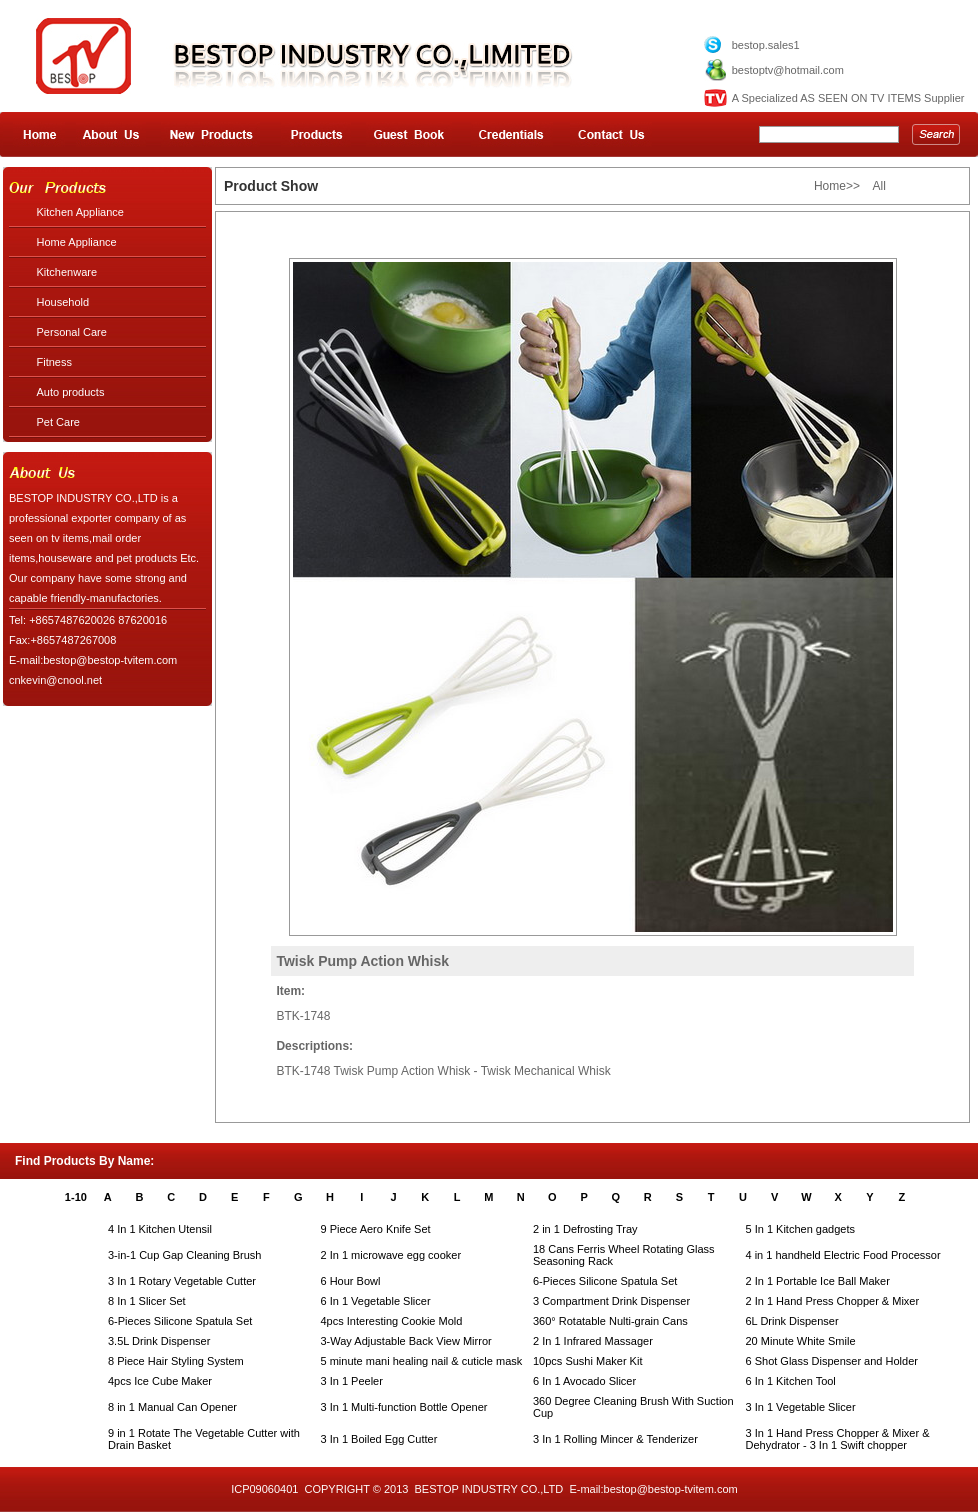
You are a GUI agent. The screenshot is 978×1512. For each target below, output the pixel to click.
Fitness (54, 362)
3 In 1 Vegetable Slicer (801, 1407)
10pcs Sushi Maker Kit (587, 1361)
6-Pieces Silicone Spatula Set (605, 1281)
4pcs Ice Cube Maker (160, 1381)
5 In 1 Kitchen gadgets (800, 1229)
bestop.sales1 (766, 45)
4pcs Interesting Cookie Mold (392, 1321)
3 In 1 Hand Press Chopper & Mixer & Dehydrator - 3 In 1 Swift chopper (838, 1439)
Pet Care (58, 422)
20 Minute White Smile (801, 1341)
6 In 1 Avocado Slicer (584, 1381)
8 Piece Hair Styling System (176, 1361)
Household (63, 302)
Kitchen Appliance (80, 212)
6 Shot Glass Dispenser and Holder (832, 1361)
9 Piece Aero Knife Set (376, 1229)
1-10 (76, 1197)
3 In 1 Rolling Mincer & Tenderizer (615, 1439)
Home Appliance (77, 242)
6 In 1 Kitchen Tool (791, 1381)
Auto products (71, 392)
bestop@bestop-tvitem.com (671, 1489)
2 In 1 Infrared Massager (593, 1341)
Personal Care (72, 332)
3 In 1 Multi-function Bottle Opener (404, 1407)
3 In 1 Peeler (352, 1381)
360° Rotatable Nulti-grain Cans (610, 1321)
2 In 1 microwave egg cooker (391, 1255)
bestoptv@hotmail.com (788, 70)
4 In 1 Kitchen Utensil (160, 1229)
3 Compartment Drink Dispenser (611, 1301)
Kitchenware (67, 272)
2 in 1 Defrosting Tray (585, 1229)
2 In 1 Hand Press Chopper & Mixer (833, 1301)
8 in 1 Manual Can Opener (172, 1407)
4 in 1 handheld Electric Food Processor (843, 1255)
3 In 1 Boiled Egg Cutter (379, 1439)
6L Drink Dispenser (792, 1321)
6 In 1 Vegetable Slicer (376, 1301)
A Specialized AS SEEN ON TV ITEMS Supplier (848, 98)
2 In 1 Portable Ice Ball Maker (818, 1281)
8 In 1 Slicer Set (147, 1301)
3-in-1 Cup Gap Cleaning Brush (184, 1255)
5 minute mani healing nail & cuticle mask (422, 1361)
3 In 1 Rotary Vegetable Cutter (182, 1281)
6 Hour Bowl (351, 1281)
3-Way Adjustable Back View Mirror (406, 1341)
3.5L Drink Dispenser (159, 1341)
